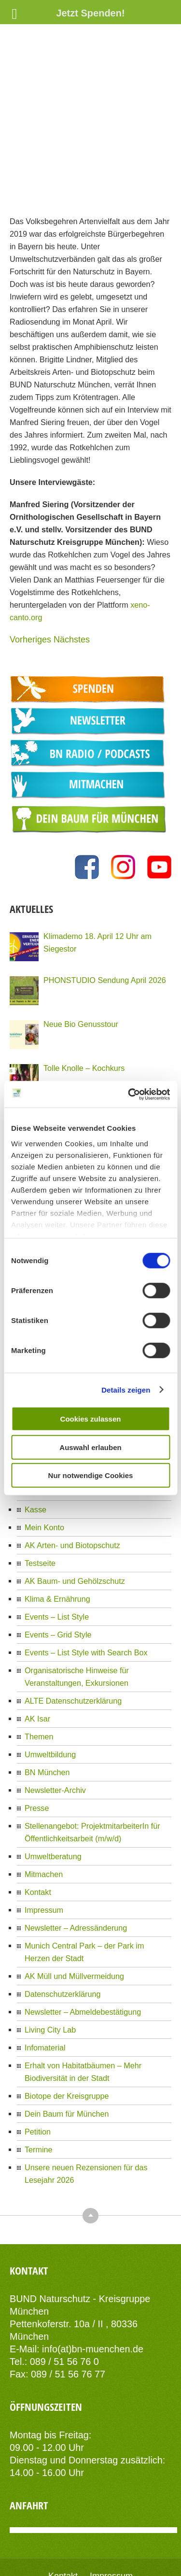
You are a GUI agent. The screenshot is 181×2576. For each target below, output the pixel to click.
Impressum (44, 1846)
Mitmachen (44, 1811)
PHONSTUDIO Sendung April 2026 (104, 916)
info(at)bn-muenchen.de (92, 2285)
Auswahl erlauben (90, 1447)
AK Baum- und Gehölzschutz (75, 1517)
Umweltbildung (50, 1691)
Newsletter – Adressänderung (76, 1864)
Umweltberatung (53, 1793)
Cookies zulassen (90, 1419)
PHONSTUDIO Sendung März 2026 (105, 1048)
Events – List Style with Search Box (86, 1589)
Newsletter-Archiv (55, 1726)
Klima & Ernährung (57, 1535)
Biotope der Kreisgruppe (67, 2032)
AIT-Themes (127, 2547)
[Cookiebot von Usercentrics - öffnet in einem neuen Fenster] (129, 1094)
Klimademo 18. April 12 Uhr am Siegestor (97, 879)
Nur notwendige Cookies (90, 1475)
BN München (47, 1709)
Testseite (40, 1499)
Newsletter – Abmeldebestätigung (83, 1948)
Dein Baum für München (67, 2050)
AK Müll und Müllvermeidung (74, 1912)
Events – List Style (57, 1553)
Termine (39, 2086)
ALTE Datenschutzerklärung (73, 1637)
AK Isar (37, 1655)
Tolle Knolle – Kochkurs (84, 1004)
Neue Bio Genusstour (80, 960)
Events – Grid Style (58, 1571)
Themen (39, 1673)
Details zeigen (125, 1389)
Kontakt (38, 1828)
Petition (38, 2068)
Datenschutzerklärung (62, 1930)
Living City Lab (50, 1966)
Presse (37, 1744)
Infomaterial (45, 1984)
